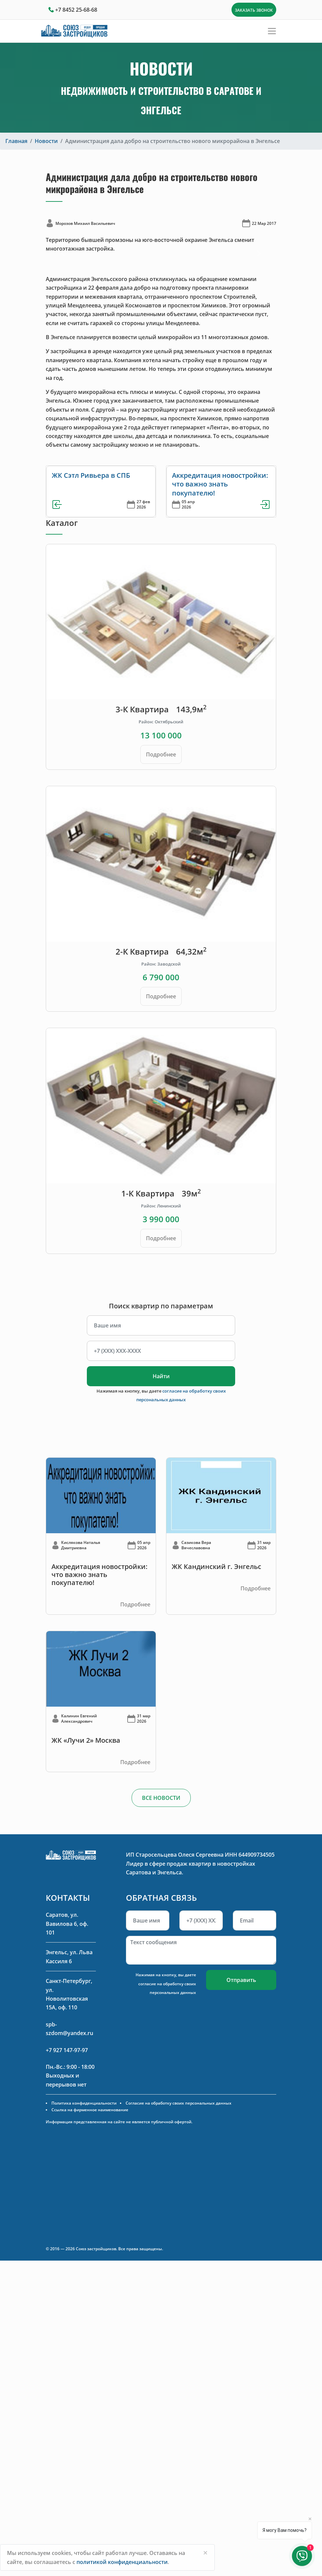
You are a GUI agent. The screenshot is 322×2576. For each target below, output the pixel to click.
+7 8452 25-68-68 (76, 9)
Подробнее (161, 754)
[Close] (205, 2553)
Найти (161, 1376)
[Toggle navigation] (272, 31)
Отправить (241, 1980)
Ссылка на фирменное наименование (89, 2110)
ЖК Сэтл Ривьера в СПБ (91, 475)
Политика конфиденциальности (84, 2103)
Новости (46, 141)
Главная (16, 141)
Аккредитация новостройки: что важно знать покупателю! (220, 484)
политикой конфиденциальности (122, 2562)
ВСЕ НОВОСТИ (161, 1798)
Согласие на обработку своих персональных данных (178, 2103)
